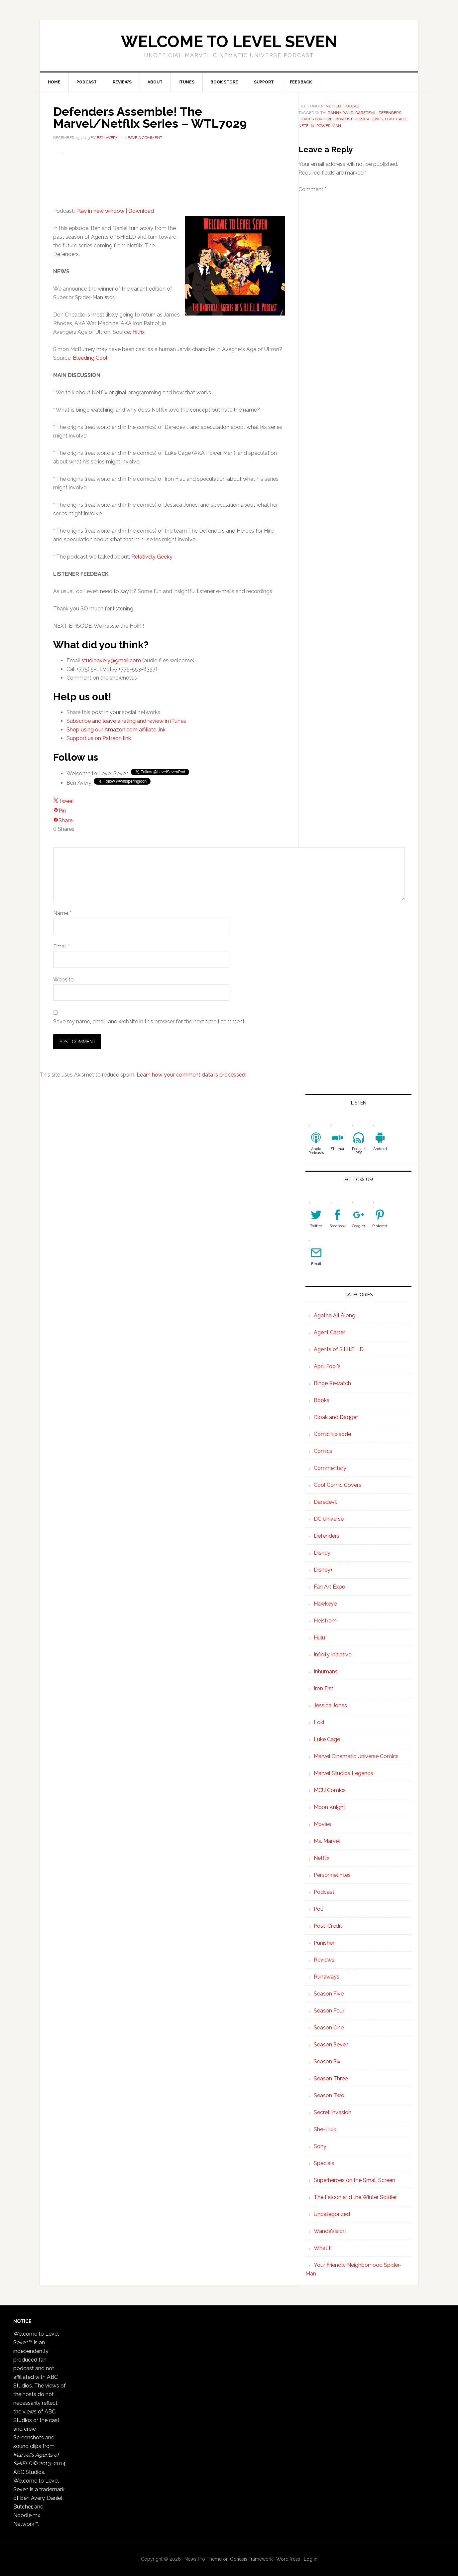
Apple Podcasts (316, 1151)
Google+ (358, 1226)
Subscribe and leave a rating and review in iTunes (126, 721)
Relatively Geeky (151, 557)
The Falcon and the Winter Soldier (355, 2197)
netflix (306, 125)
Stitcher (337, 1149)
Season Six (327, 2061)
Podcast (352, 106)
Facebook (337, 1226)
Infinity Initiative (332, 1654)
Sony (320, 2146)
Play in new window (100, 211)
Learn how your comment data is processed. (191, 1075)
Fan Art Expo (329, 1587)
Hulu (319, 1637)
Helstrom (325, 1620)
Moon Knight (329, 1807)
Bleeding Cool (90, 358)
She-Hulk (325, 2129)
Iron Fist (343, 119)
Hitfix (138, 332)
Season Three (331, 2078)
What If (323, 2248)
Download (141, 211)
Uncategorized (332, 2214)
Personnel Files (332, 1875)
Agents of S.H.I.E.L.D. (339, 1349)
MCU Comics (330, 1790)
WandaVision (330, 2231)
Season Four (329, 2010)
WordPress (288, 2559)
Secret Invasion (332, 2112)
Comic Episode (332, 1434)
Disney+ (323, 1570)
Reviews (324, 1960)
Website (63, 979)
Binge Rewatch (332, 1383)
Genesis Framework (251, 2559)
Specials (324, 2163)
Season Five (329, 1994)
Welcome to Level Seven (229, 41)
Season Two (329, 2095)
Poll (318, 1909)
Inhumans (326, 1671)
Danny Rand (340, 112)
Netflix (334, 106)
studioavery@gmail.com (111, 660)
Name (62, 913)
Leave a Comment (143, 137)
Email (61, 946)
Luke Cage (396, 119)
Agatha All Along (334, 1315)
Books (321, 1400)
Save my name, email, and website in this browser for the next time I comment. (149, 1021)
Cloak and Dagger (336, 1417)
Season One (329, 2027)
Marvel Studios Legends (343, 1773)
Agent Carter (329, 1332)
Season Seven (331, 2044)
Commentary (330, 1468)
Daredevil (366, 112)
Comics (323, 1451)
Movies (322, 1824)
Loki (319, 1722)
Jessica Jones (368, 119)
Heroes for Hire (315, 119)
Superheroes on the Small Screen (354, 2180)
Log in (310, 2559)
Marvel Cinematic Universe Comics (356, 1756)
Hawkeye (325, 1604)
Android (380, 1149)
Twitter (316, 1226)
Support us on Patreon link (98, 738)
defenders (390, 112)
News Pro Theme (203, 2559)
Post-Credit (328, 1926)
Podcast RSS (359, 1151)
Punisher (324, 1943)
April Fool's (327, 1366)
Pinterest (380, 1226)
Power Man (328, 125)
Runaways (326, 1977)
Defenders (326, 1536)
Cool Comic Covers (337, 1485)
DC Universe (329, 1519)
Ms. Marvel (327, 1841)
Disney (322, 1553)
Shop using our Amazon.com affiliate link (116, 729)
